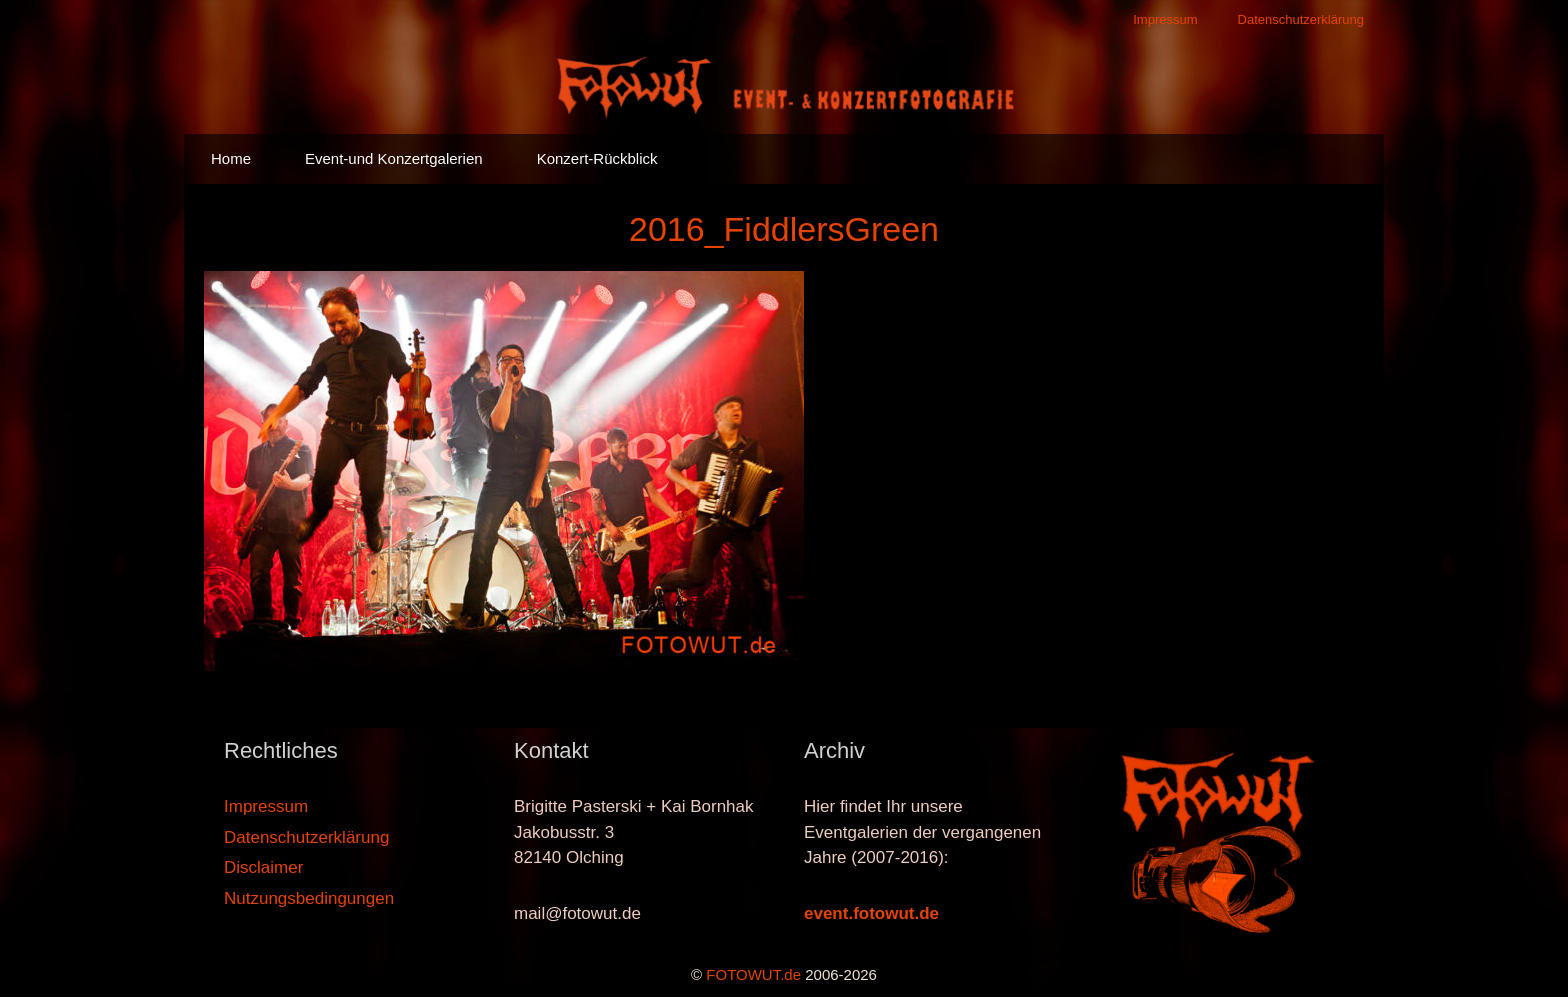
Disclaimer (263, 867)
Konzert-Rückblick (597, 158)
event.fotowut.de (871, 913)
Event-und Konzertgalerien (394, 158)
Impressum (1165, 19)
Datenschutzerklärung (1301, 19)
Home (231, 158)
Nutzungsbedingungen (309, 898)
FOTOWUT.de (753, 974)
